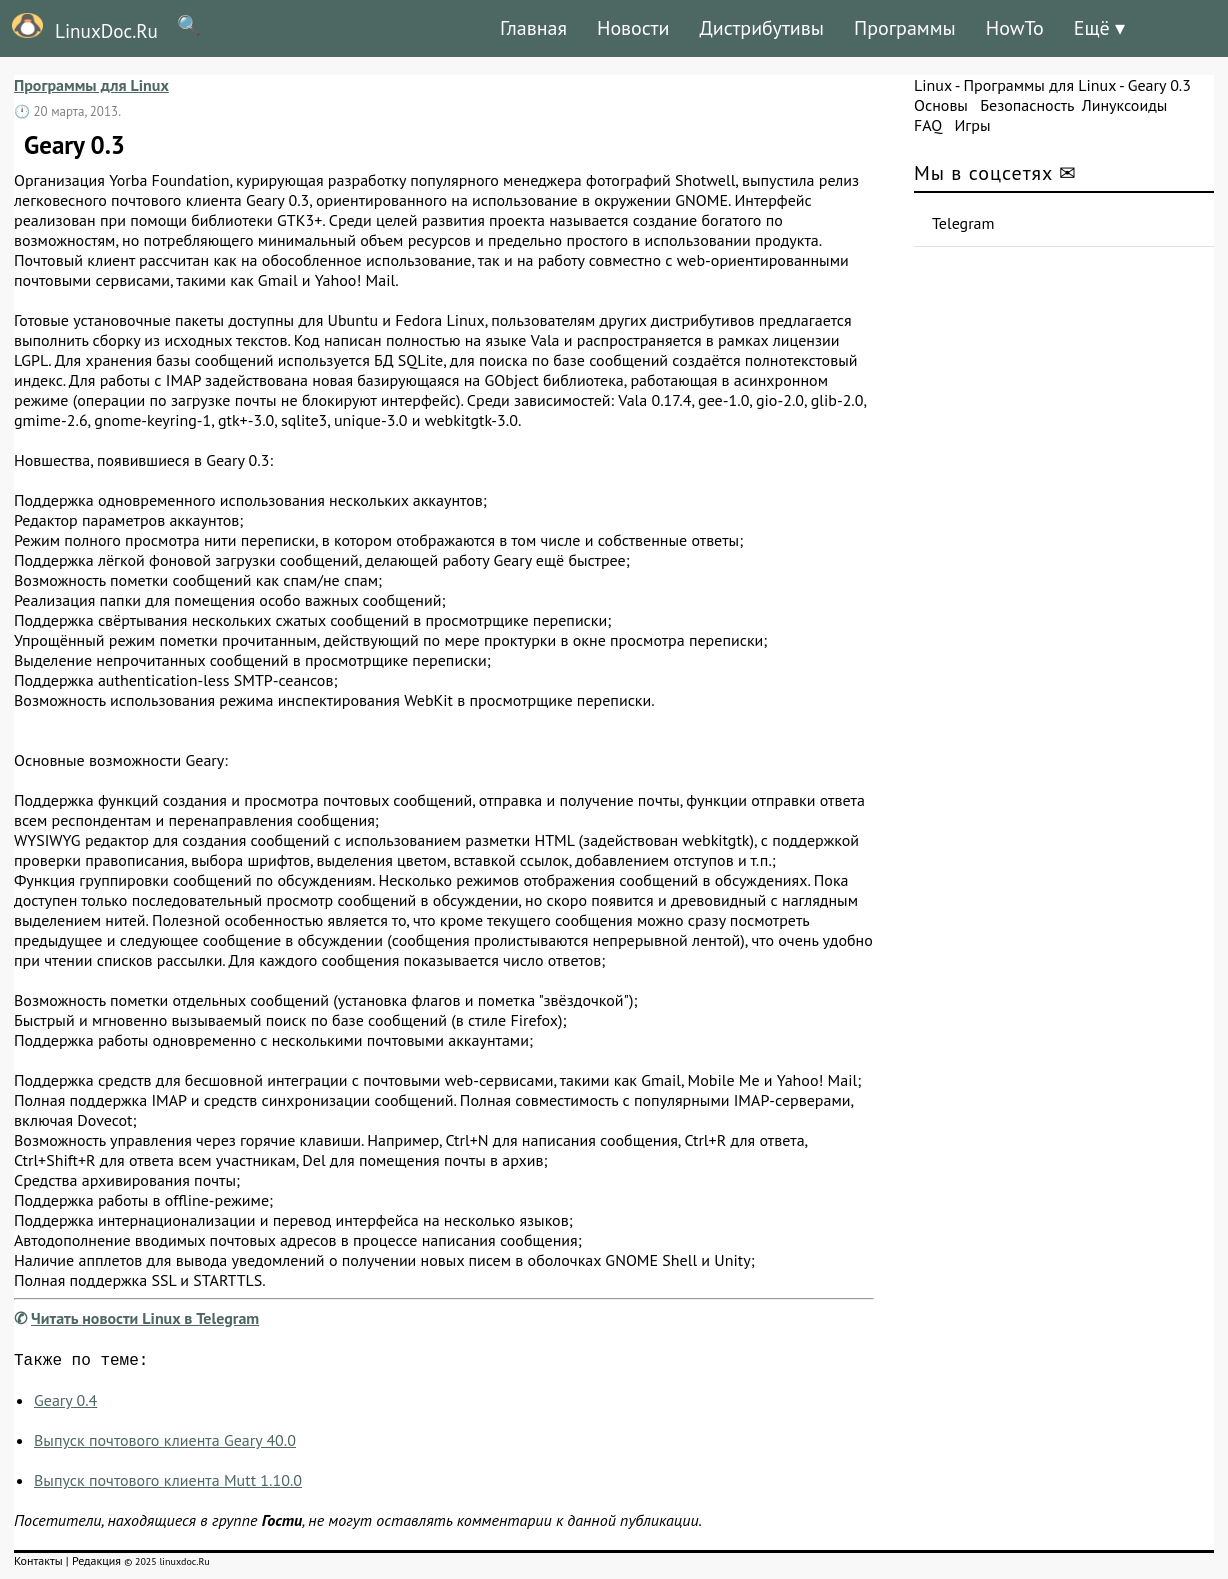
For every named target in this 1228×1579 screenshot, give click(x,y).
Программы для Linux (91, 85)
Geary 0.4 (65, 1404)
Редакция (96, 1564)
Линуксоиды (1125, 105)
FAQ (928, 125)
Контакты (38, 1564)
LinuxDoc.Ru (79, 28)
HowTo (1015, 28)
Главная (533, 28)
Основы (941, 105)
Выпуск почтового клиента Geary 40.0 (165, 1444)
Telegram (963, 223)
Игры (972, 125)
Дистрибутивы (761, 28)
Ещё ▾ (1099, 28)
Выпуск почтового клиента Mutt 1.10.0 (168, 1484)
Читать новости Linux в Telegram (145, 1318)
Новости (633, 28)
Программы (905, 28)
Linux (933, 85)
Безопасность (1027, 105)
